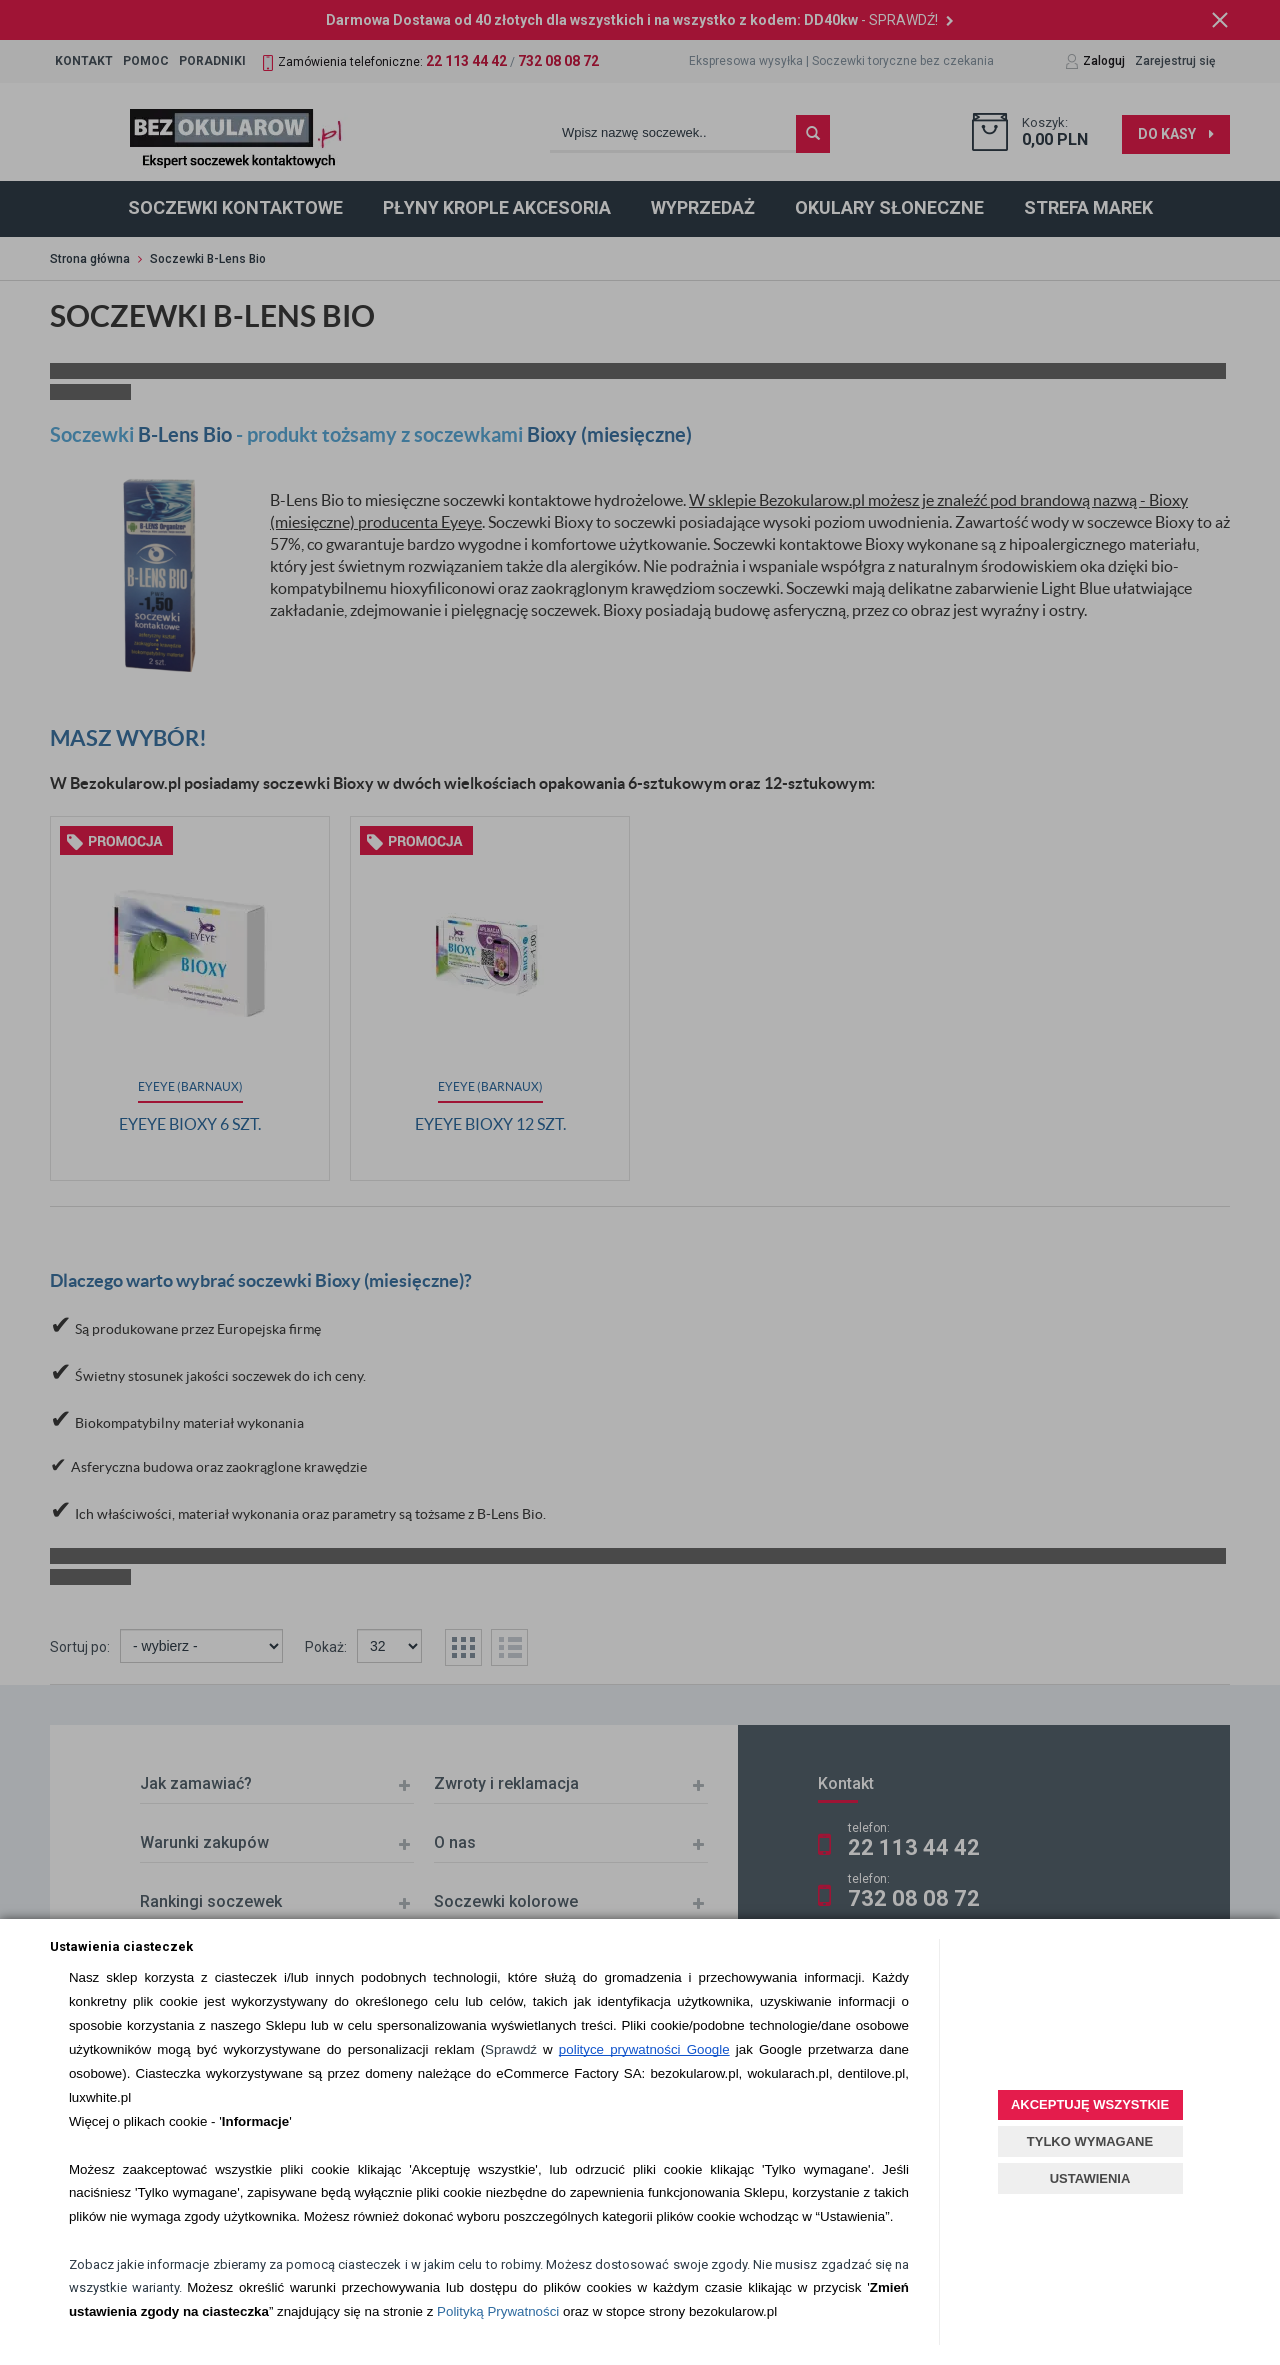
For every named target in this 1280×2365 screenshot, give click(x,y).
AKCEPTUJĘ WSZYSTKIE (1090, 2104)
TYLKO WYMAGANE (1090, 2141)
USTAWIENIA (1090, 2178)
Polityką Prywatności (498, 2311)
